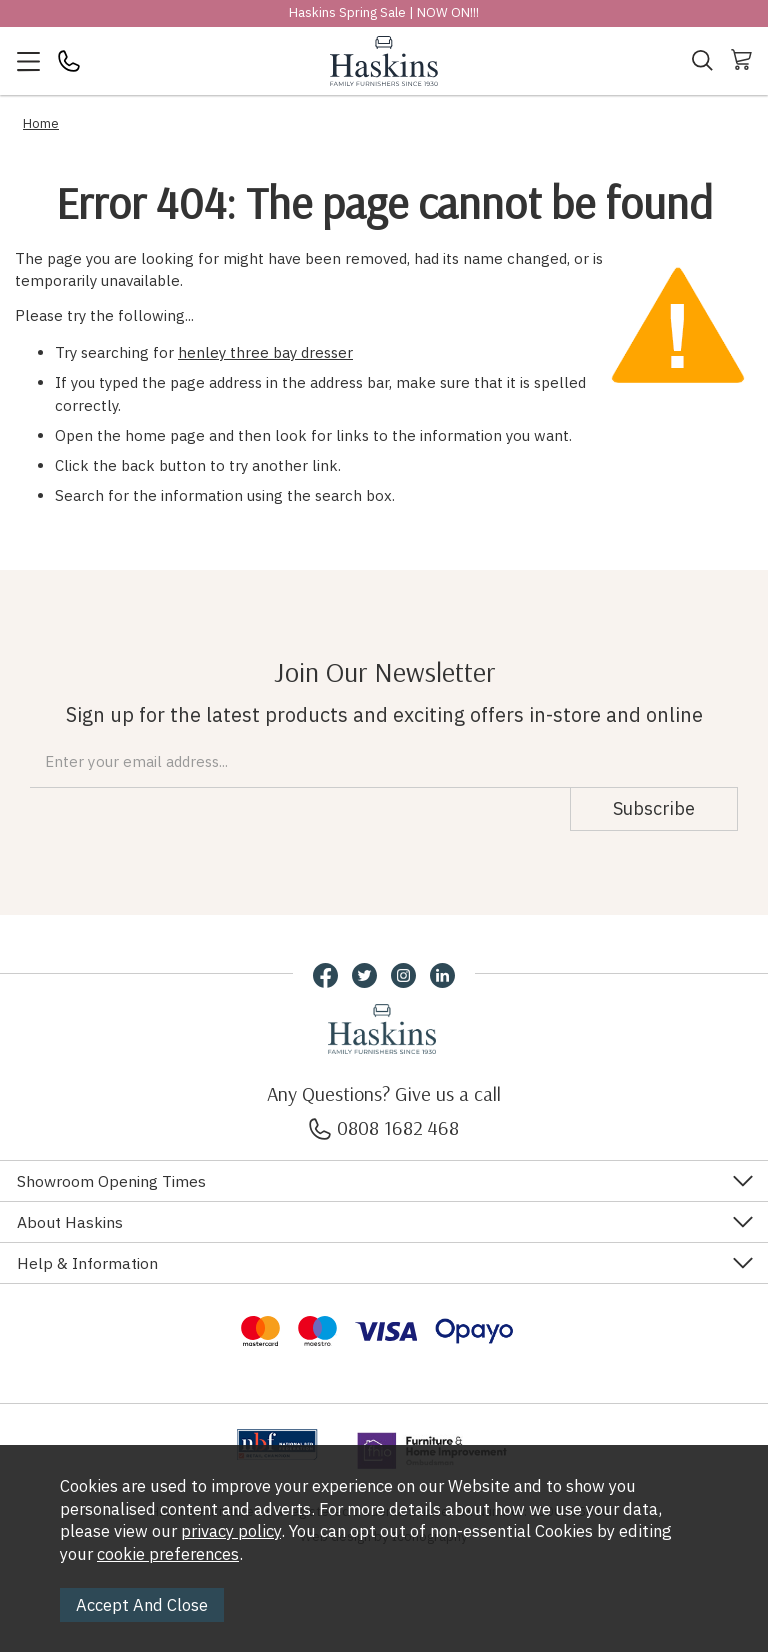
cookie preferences (168, 1554)
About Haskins (70, 1222)
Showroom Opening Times (111, 1181)
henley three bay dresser (265, 352)
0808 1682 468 (384, 1127)
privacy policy (231, 1531)
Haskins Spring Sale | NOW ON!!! (384, 12)
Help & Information (87, 1263)
